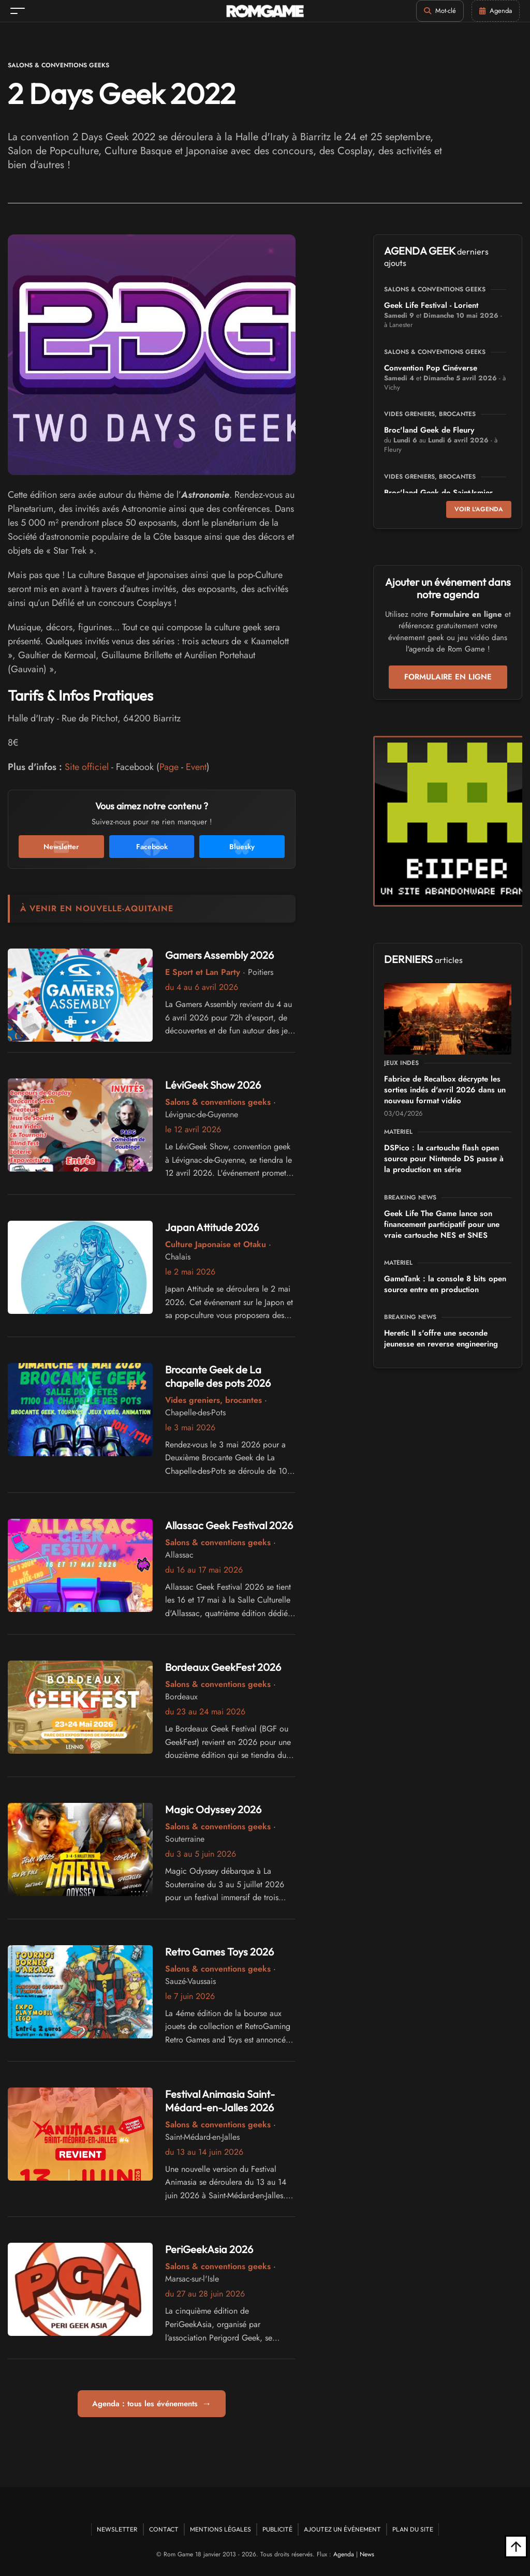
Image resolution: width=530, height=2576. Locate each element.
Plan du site (412, 2529)
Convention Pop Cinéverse (430, 368)
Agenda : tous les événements (151, 2403)
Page (169, 767)
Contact (164, 2529)
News (367, 2554)
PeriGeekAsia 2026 (209, 2249)
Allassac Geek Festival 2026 (229, 1525)
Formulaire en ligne (448, 677)
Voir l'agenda (478, 509)
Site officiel (87, 767)
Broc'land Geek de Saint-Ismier (438, 492)
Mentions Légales (220, 2529)
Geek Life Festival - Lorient (431, 305)
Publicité (277, 2529)
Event (196, 767)
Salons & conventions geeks (58, 65)
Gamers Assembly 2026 (219, 955)
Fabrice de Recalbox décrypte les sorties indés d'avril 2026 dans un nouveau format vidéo (445, 1089)
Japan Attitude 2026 (212, 1227)
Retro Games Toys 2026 (219, 1951)
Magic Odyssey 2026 (213, 1809)
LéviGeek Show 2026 (213, 1084)
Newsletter (117, 2529)
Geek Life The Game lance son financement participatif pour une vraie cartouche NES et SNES (441, 1224)
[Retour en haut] (516, 2546)
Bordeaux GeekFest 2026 (223, 1667)
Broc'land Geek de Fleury (429, 430)
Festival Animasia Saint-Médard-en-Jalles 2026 (220, 2101)
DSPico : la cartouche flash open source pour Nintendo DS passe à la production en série (444, 1158)
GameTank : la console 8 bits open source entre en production (445, 1284)
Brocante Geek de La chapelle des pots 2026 (218, 1376)
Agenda (343, 2554)
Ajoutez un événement (342, 2529)
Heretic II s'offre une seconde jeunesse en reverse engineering (441, 1338)
